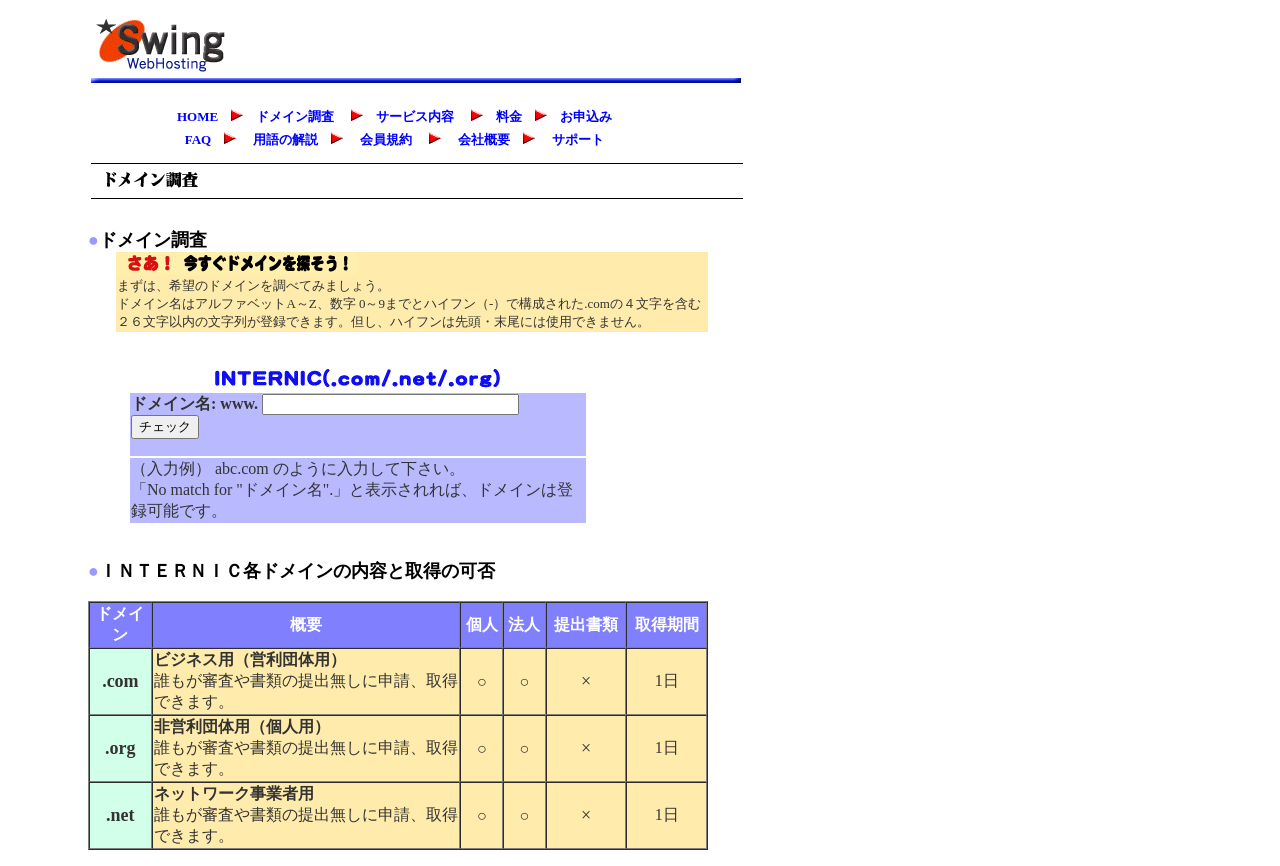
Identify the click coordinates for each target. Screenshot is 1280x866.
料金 (503, 116)
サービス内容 (409, 116)
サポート (578, 139)
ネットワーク (202, 793)
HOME (197, 116)
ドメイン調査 (289, 116)
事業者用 (282, 793)
